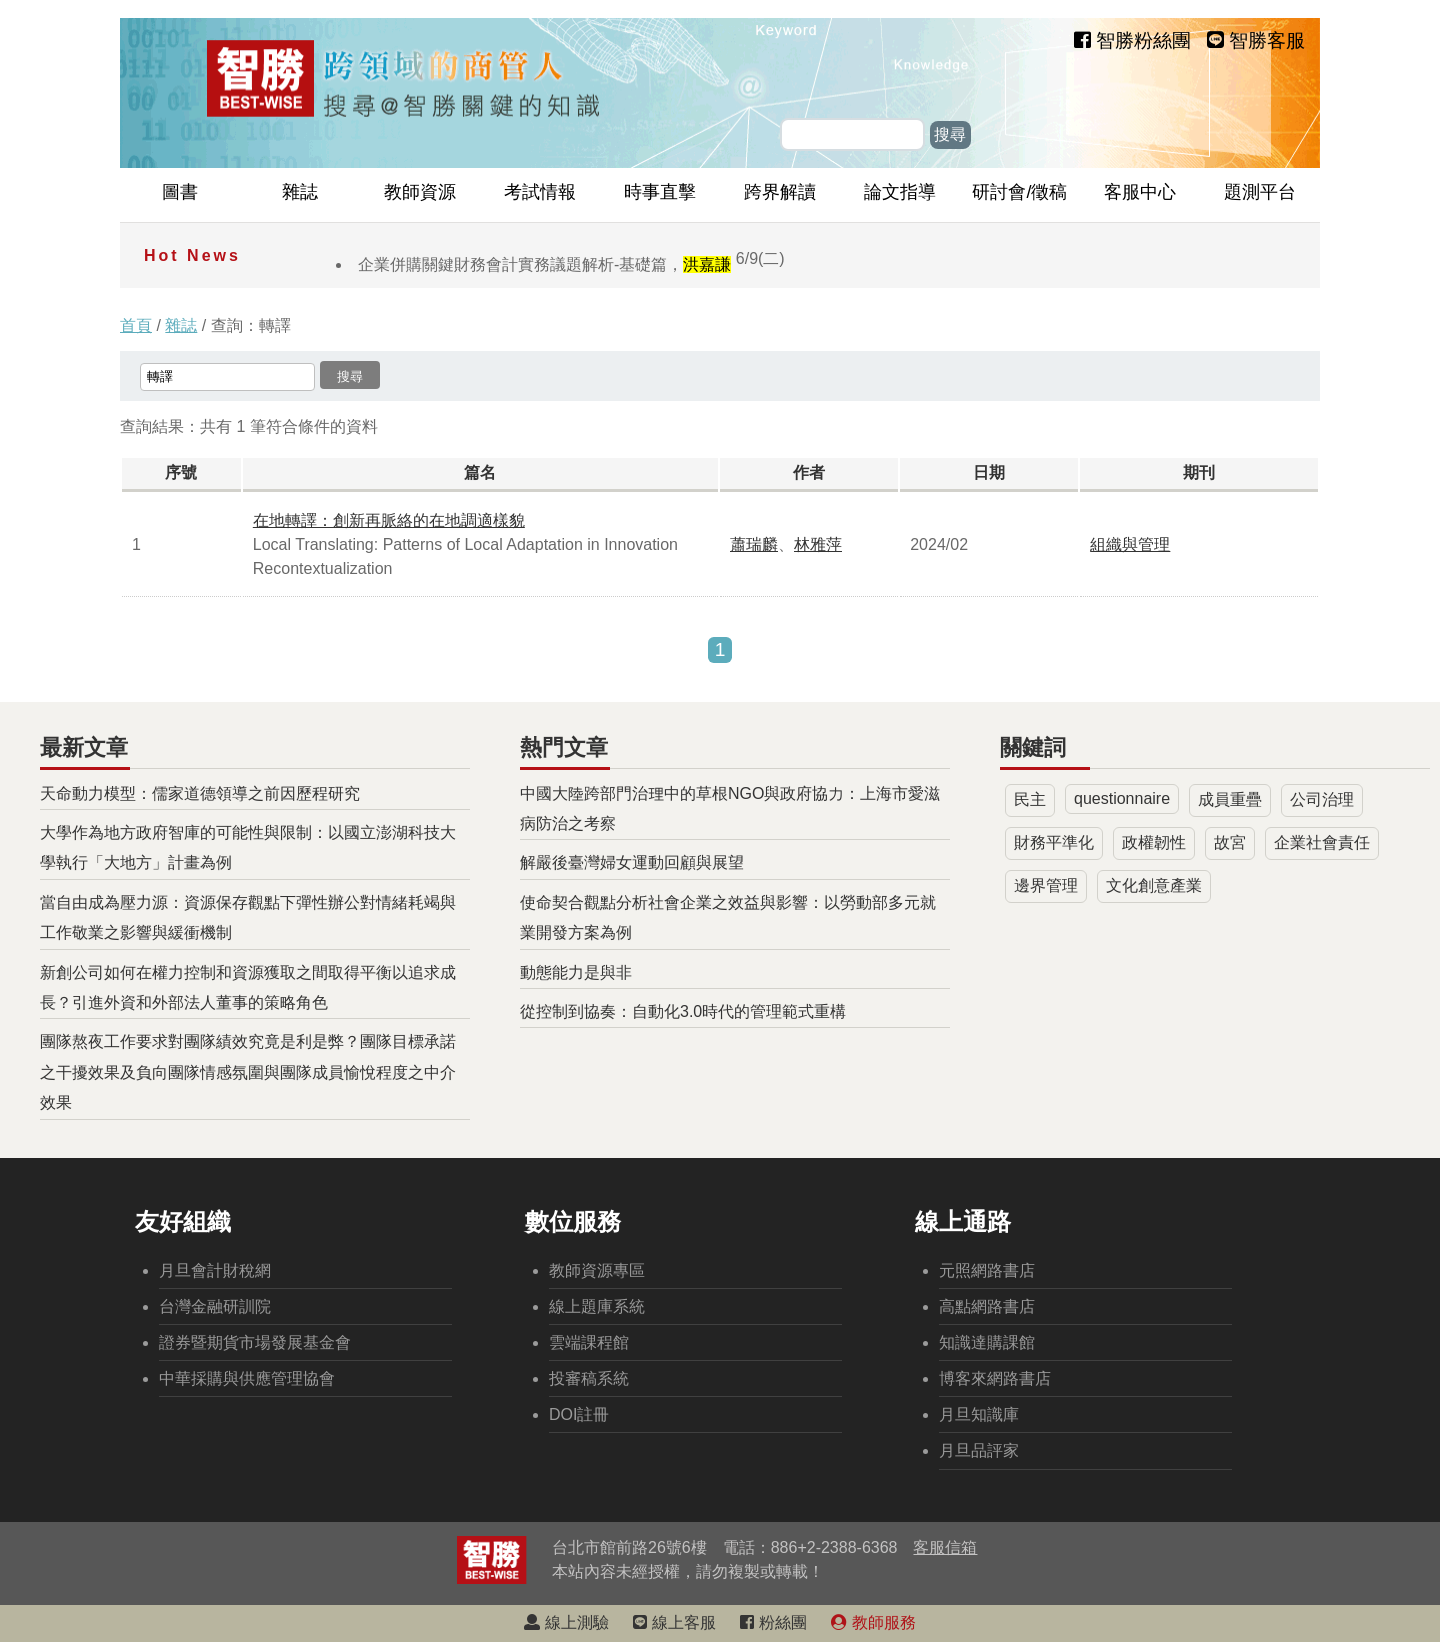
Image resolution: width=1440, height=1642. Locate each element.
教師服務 (873, 1622)
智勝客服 (1256, 40)
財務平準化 (1054, 842)
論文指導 (900, 192)
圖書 (180, 192)
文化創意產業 (1154, 885)
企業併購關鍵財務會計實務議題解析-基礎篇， (571, 264)
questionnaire (1122, 798)
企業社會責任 (1322, 842)
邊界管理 (1046, 885)
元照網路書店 (987, 1270)
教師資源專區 (597, 1270)
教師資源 (420, 192)
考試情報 (540, 192)
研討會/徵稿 (1019, 192)
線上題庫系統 (597, 1306)
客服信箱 (945, 1547)
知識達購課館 (987, 1342)
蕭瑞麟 (754, 544)
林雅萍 (818, 544)
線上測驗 (566, 1622)
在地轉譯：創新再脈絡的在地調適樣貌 (389, 520)
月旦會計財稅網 (215, 1270)
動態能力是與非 (576, 972)
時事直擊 (660, 192)
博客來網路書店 (995, 1378)
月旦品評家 (979, 1450)
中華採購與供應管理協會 (247, 1378)
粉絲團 (773, 1622)
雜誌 (300, 192)
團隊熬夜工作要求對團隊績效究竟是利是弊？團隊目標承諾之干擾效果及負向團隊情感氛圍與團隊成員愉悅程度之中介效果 (248, 1072)
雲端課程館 (589, 1342)
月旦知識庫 (979, 1414)
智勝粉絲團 (1132, 40)
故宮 (1230, 842)
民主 (1030, 799)
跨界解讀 (780, 192)
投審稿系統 (589, 1378)
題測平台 (1260, 192)
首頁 (136, 325)
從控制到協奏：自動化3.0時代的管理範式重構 (683, 1011)
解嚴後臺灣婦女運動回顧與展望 (632, 862)
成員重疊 (1230, 799)
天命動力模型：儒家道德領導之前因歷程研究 (200, 793)
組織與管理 (1130, 544)
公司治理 (1322, 799)
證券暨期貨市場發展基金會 (255, 1342)
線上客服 (674, 1622)
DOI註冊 (579, 1414)
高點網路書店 (987, 1306)
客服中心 (1140, 192)
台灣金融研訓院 (215, 1306)
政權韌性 (1154, 842)
